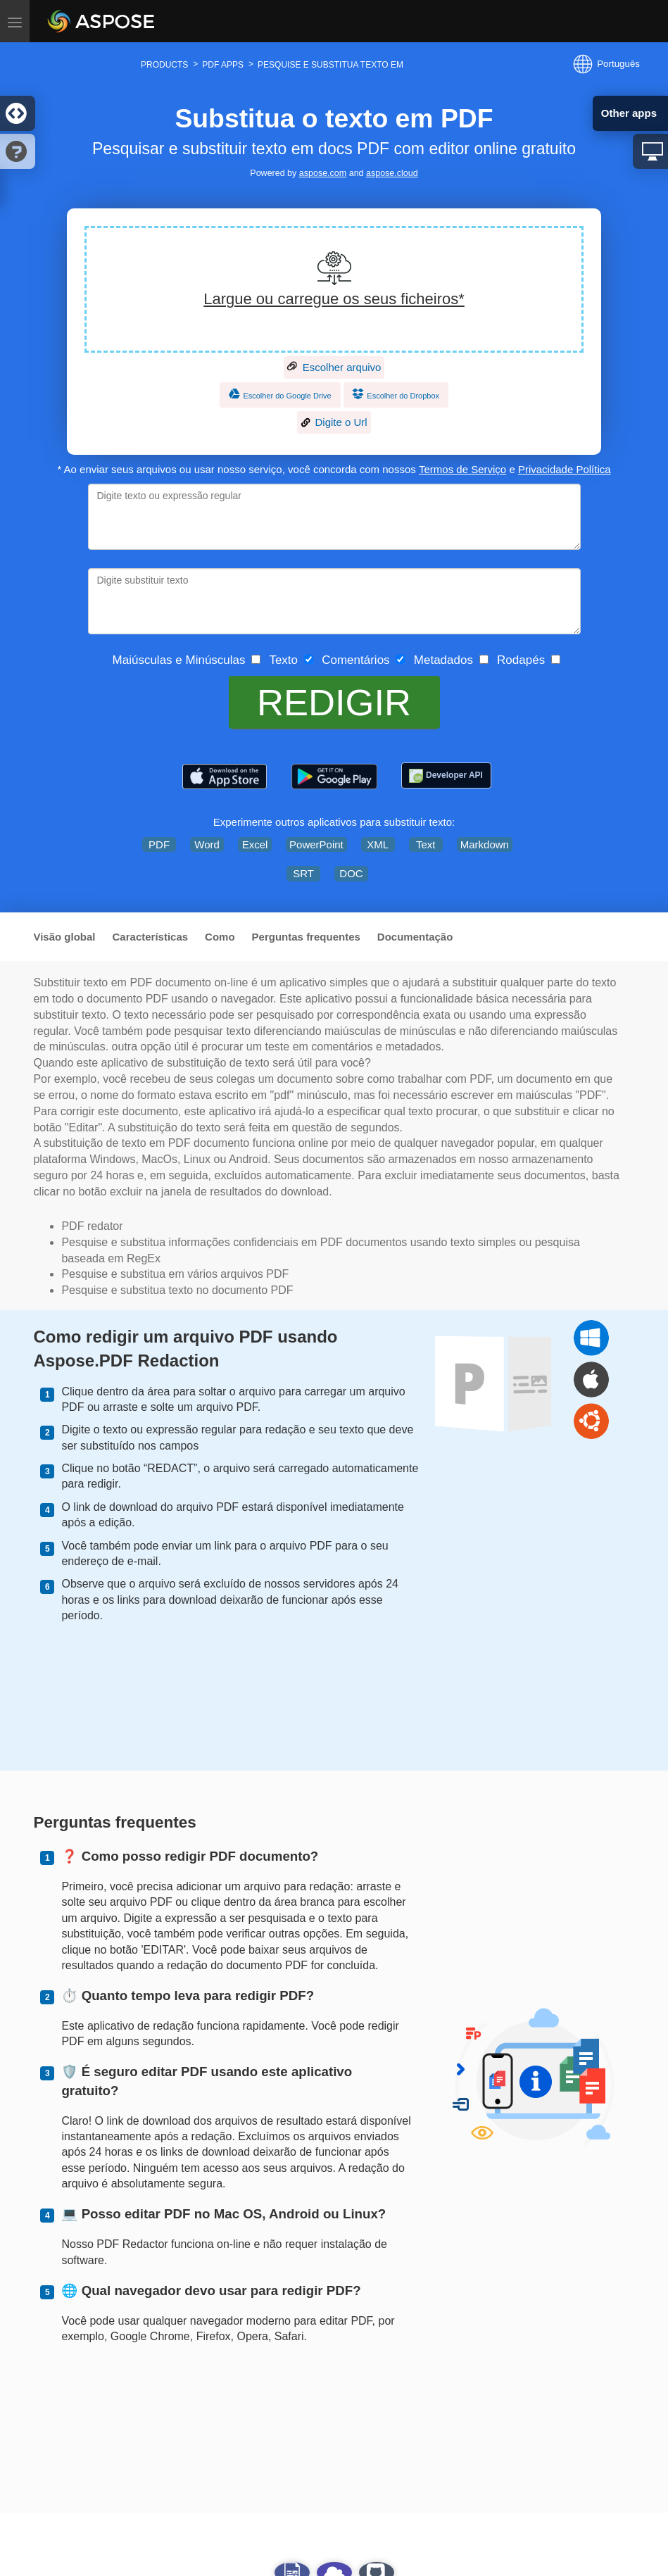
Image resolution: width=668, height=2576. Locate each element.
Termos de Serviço (462, 469)
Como (220, 937)
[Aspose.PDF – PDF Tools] (224, 776)
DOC (351, 873)
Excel (255, 844)
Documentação (415, 937)
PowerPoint (316, 844)
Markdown (484, 844)
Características (151, 937)
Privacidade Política (564, 469)
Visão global (64, 937)
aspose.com (322, 173)
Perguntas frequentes (306, 937)
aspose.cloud (392, 173)
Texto (280, 660)
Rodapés (518, 660)
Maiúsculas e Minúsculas (175, 660)
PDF (159, 844)
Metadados (440, 660)
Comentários (352, 660)
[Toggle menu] (15, 21)
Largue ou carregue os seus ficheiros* (334, 299)
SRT (303, 873)
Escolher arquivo (334, 367)
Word (207, 844)
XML (378, 844)
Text (426, 844)
